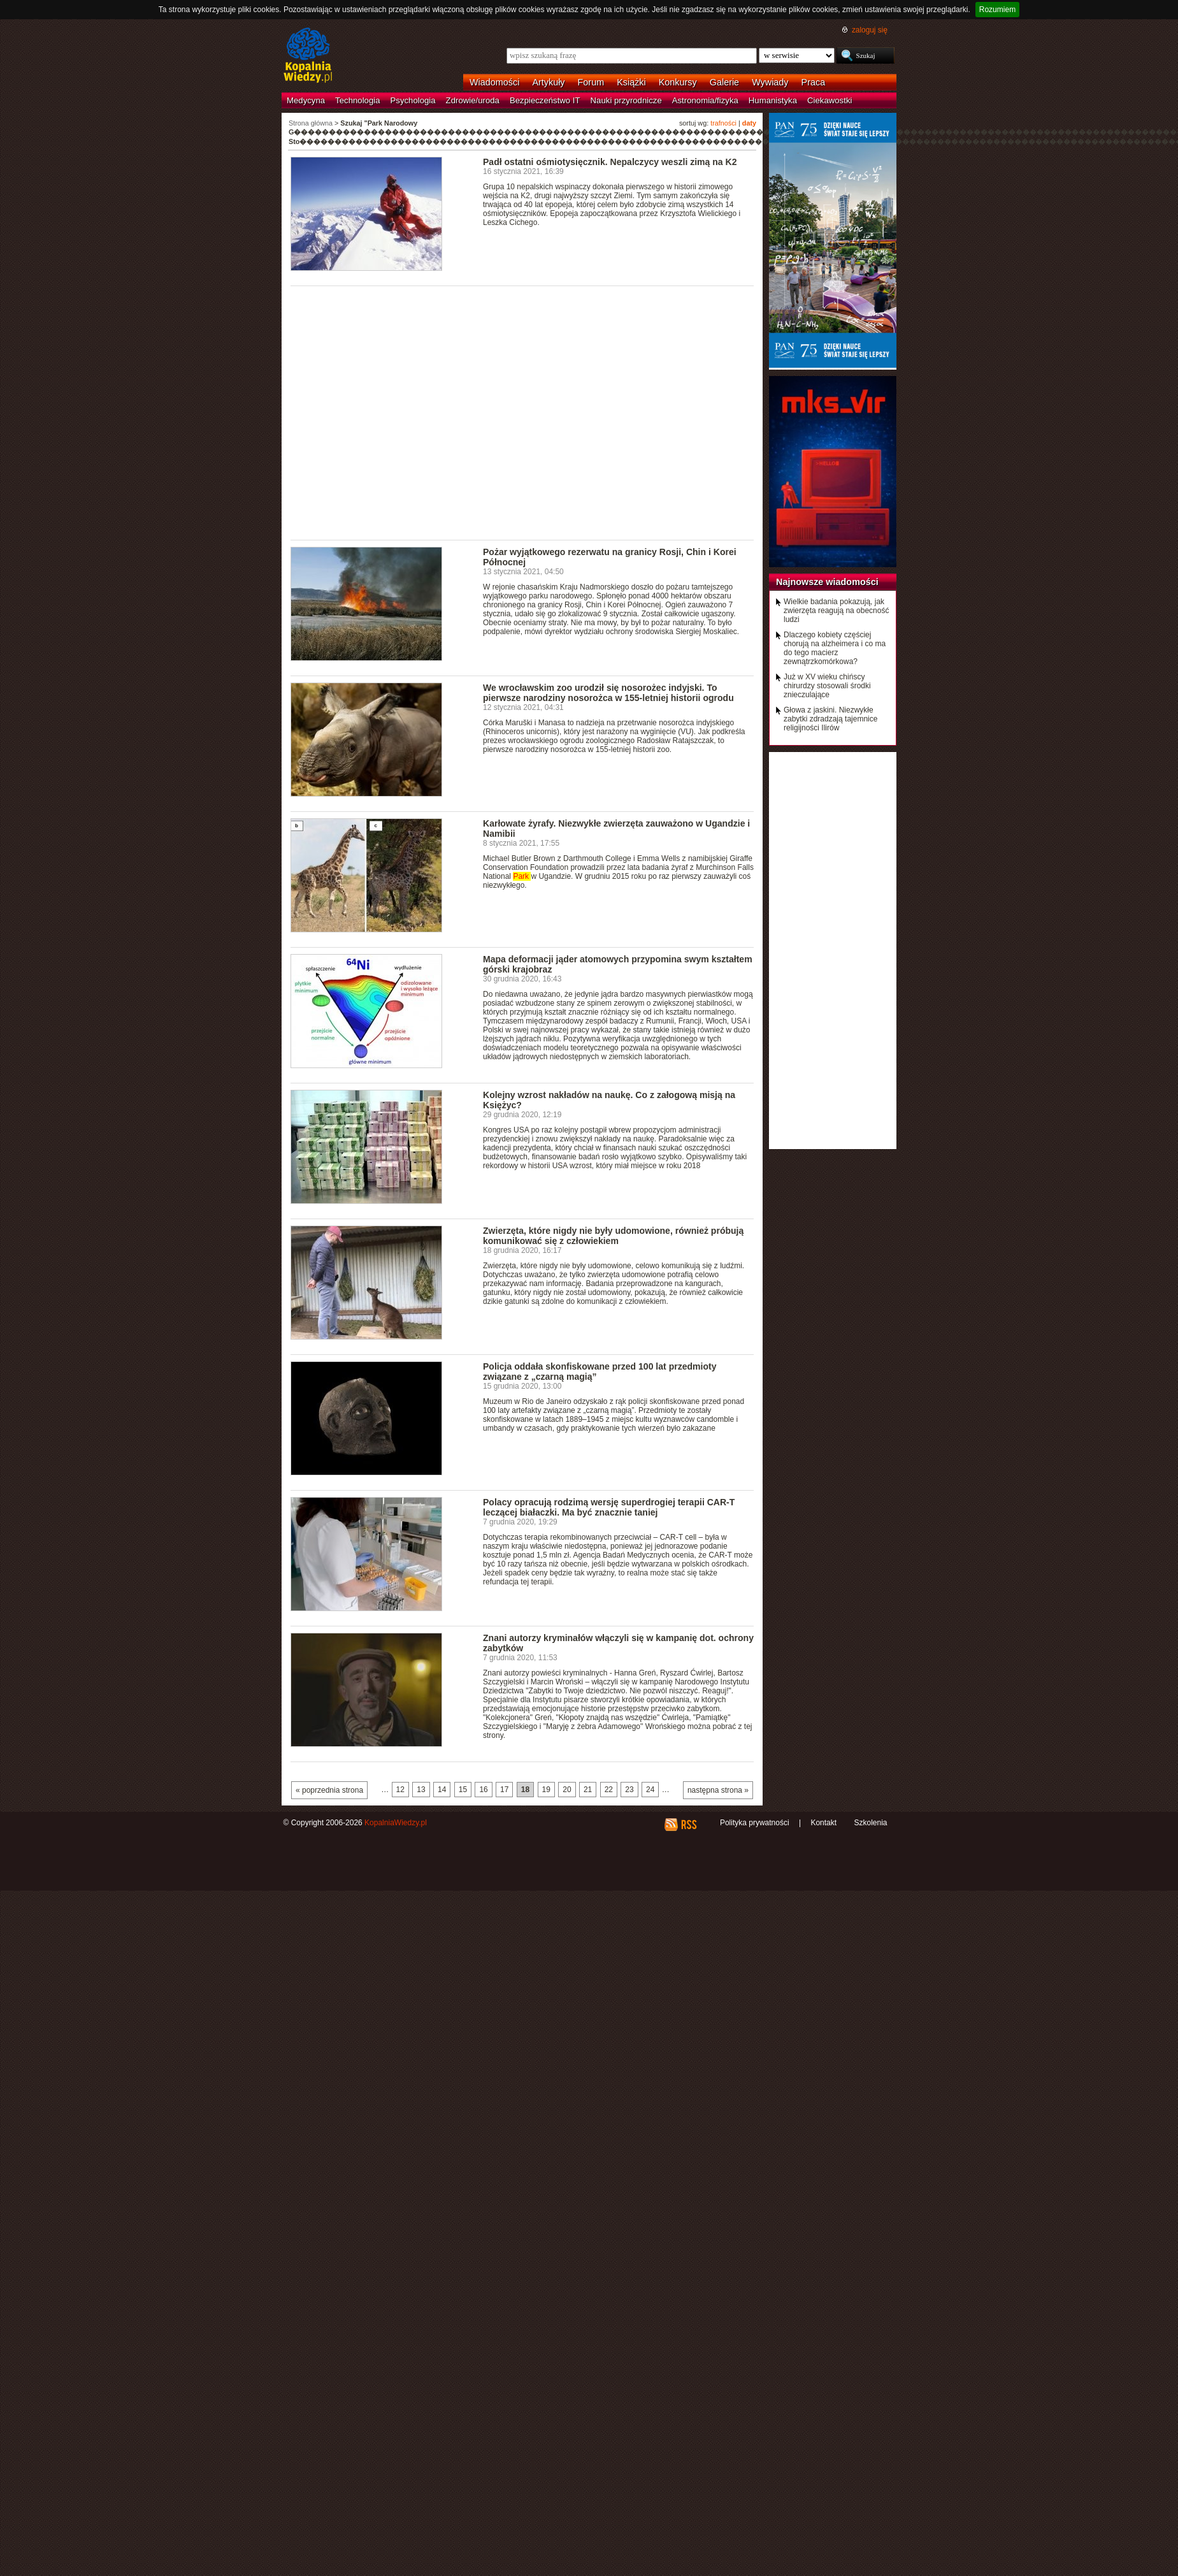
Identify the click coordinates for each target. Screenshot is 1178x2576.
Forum (591, 82)
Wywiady (770, 82)
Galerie (724, 82)
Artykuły (548, 82)
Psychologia (413, 100)
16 (483, 1789)
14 (442, 1789)
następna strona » (718, 1790)
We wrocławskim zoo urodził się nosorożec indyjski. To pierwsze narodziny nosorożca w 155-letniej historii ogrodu (608, 693)
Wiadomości (494, 82)
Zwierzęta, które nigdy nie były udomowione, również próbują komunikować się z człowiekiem (613, 1236)
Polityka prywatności (754, 1822)
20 (567, 1789)
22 (609, 1789)
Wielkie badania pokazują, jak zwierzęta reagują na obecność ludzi (836, 610)
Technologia (357, 100)
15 (463, 1789)
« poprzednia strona (329, 1790)
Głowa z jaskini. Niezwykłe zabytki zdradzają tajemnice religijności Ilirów (830, 719)
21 (588, 1789)
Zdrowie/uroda (472, 100)
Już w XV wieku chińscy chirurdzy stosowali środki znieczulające (827, 685)
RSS (688, 1824)
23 (629, 1789)
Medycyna (306, 100)
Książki (631, 82)
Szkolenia (870, 1822)
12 (400, 1789)
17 (504, 1789)
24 (650, 1789)
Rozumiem (997, 9)
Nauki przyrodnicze (626, 100)
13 (421, 1789)
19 (546, 1789)
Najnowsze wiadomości (827, 582)
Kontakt (823, 1822)
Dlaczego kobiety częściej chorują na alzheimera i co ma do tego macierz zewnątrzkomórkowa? (835, 648)
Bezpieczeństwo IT (545, 100)
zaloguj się (869, 29)
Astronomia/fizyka (705, 100)
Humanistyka (773, 100)
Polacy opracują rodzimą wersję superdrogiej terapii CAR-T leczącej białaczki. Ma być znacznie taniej (609, 1507)
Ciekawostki (829, 100)
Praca (813, 82)
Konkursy (678, 82)
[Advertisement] (119, 412)
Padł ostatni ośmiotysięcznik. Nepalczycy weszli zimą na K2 (609, 162)
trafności (723, 123)
